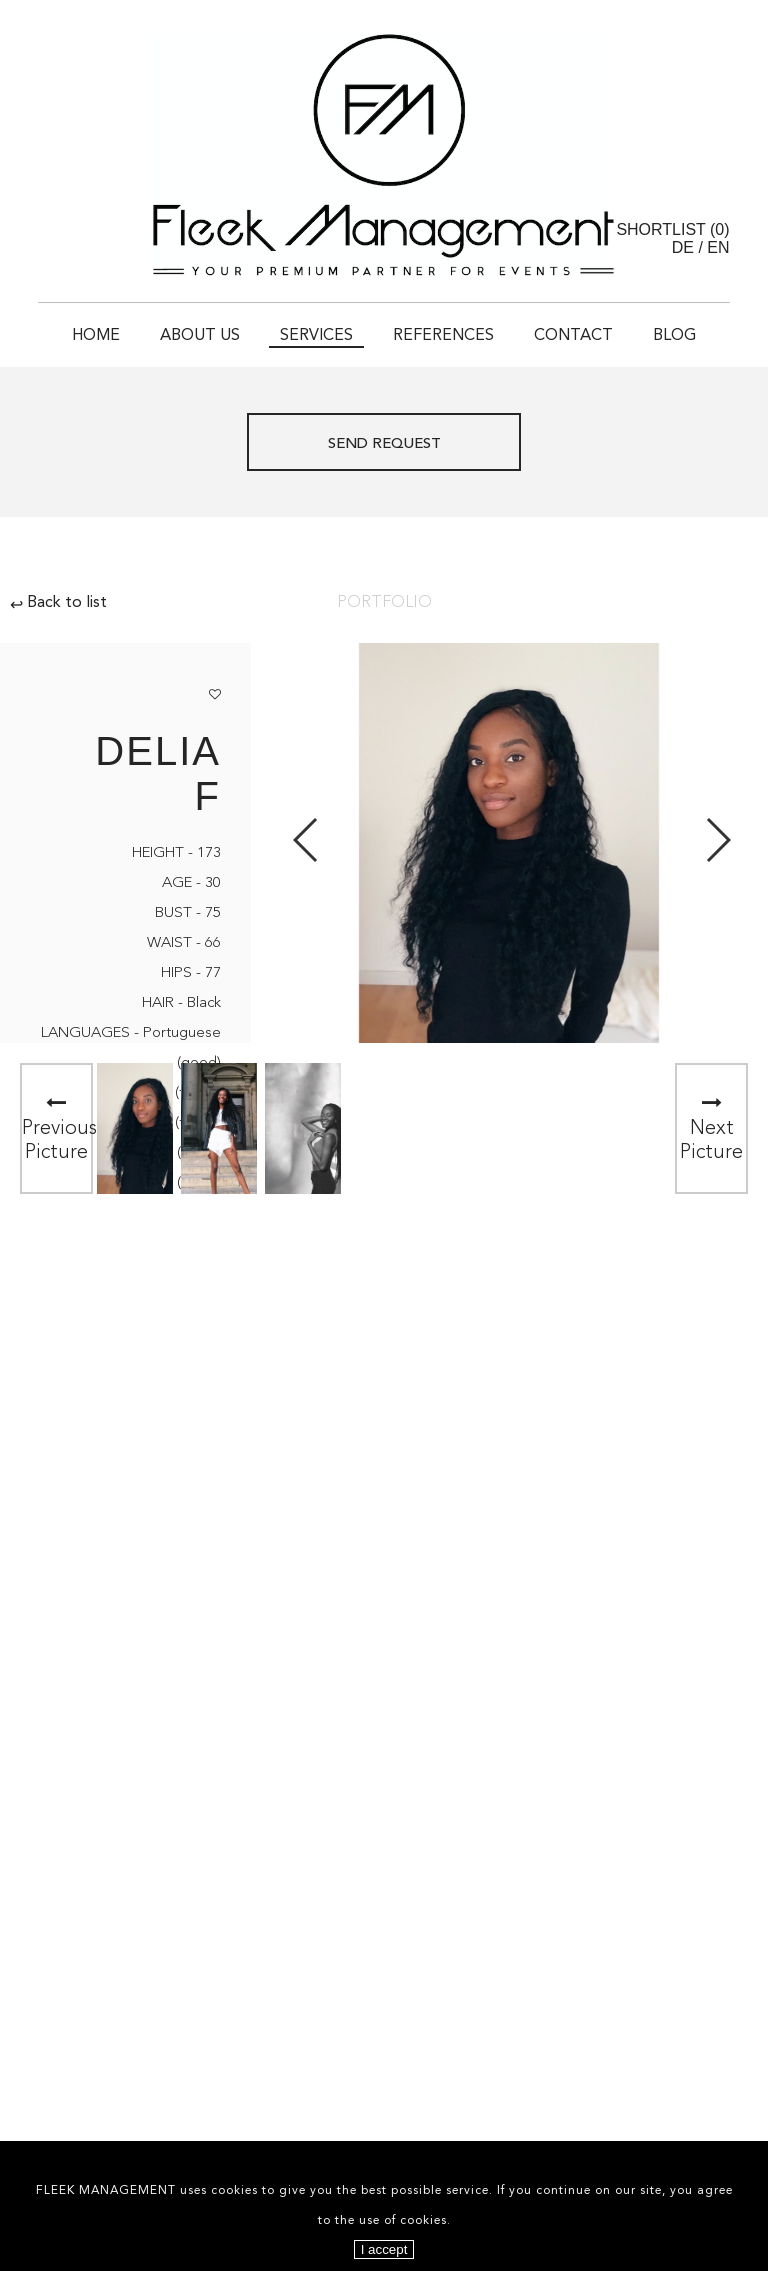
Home (96, 336)
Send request (384, 444)
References (443, 336)
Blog (674, 336)
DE (683, 247)
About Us (200, 336)
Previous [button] (306, 840)
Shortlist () (672, 229)
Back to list (58, 603)
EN (718, 247)
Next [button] (717, 840)
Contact (573, 336)
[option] (135, 1128)
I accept (384, 2249)
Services (316, 336)
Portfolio (384, 603)
